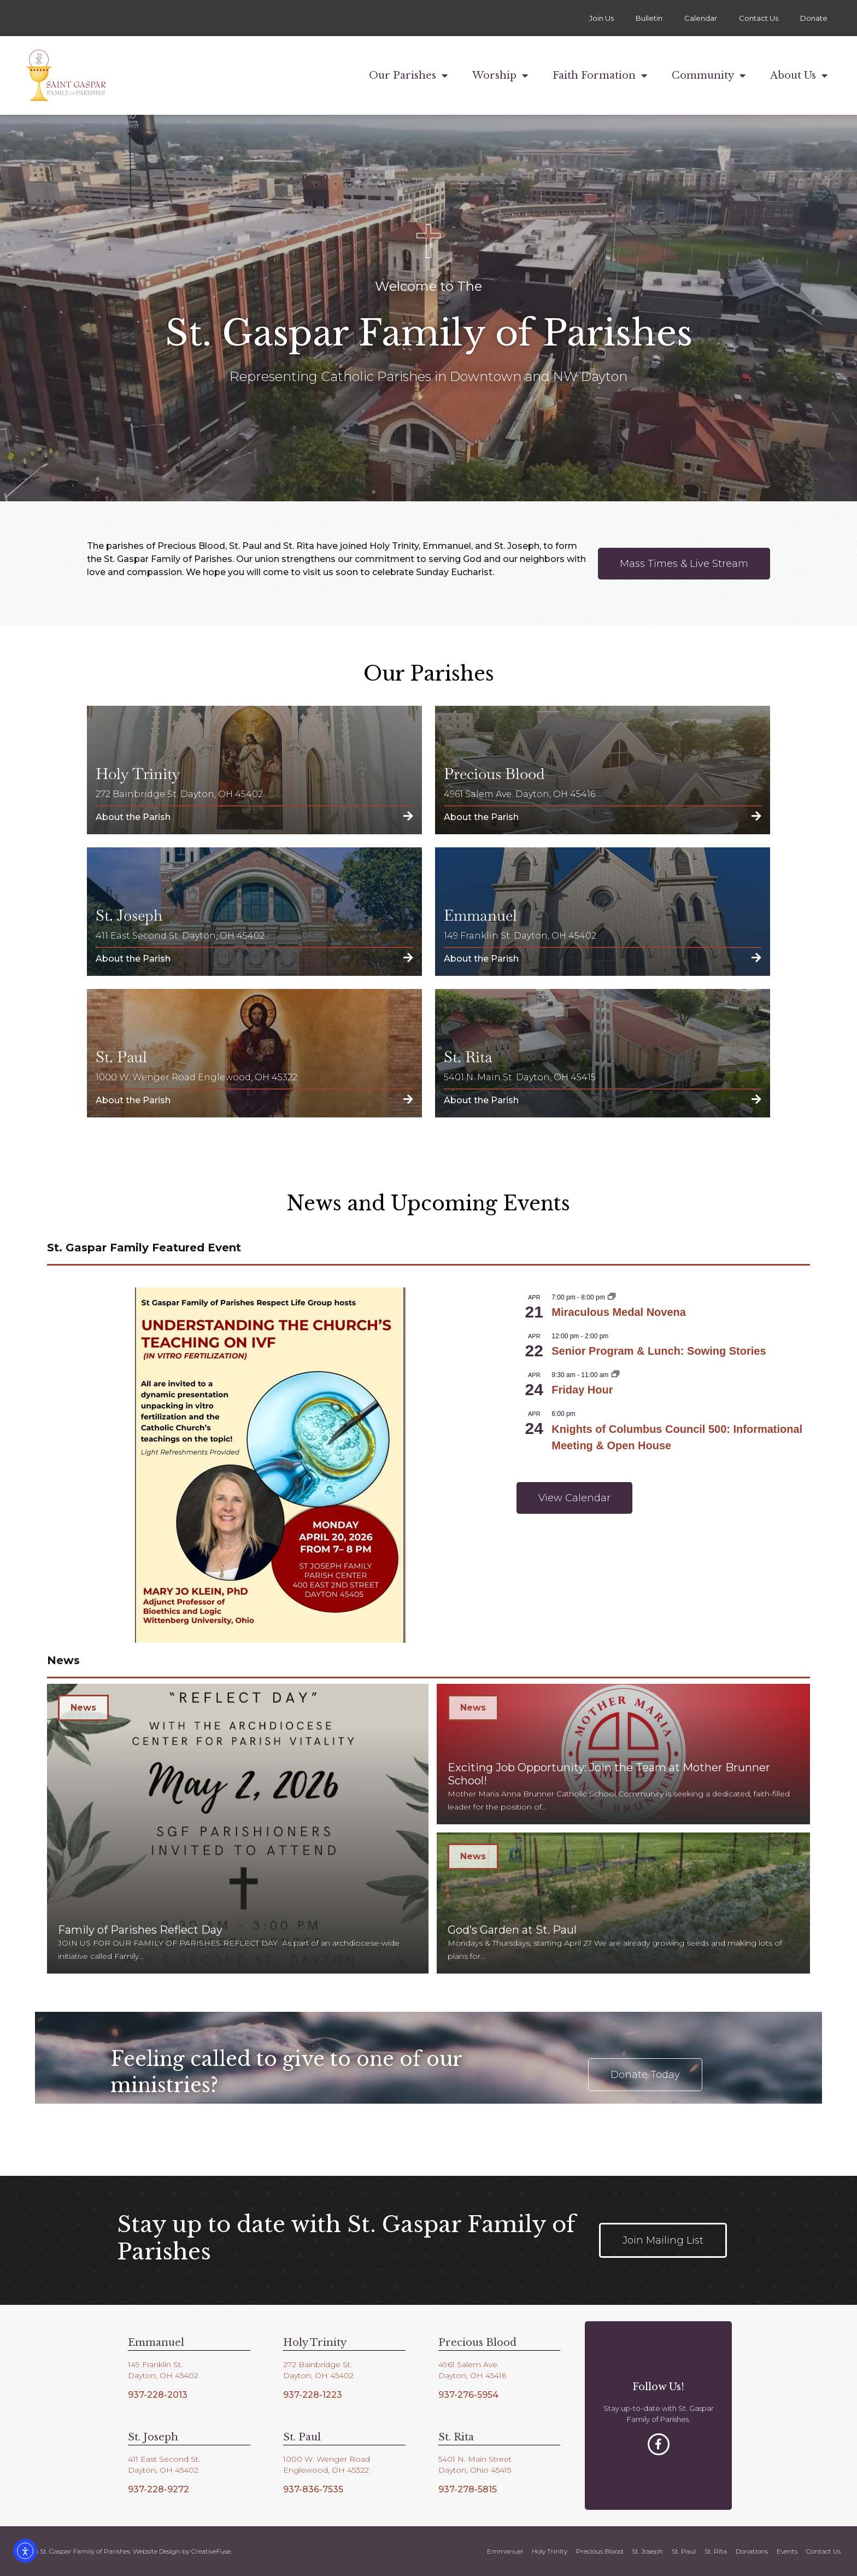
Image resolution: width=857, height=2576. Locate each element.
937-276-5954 (468, 2395)
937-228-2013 (157, 2395)
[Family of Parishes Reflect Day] (237, 1829)
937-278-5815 (467, 2489)
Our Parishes (408, 75)
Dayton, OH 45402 (163, 2375)
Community (709, 75)
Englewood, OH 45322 (326, 2470)
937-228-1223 (312, 2395)
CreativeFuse (211, 2551)
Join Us (601, 18)
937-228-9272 (158, 2489)
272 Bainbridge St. (317, 2364)
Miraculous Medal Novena (618, 1312)
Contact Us (758, 18)
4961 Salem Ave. (468, 2364)
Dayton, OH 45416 (472, 2375)
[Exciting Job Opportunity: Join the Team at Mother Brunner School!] (623, 1754)
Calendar (700, 18)
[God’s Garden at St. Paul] (623, 1903)
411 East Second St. (164, 2459)
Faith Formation (600, 75)
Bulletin (649, 18)
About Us (798, 75)
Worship (500, 75)
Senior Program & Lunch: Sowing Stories (658, 1351)
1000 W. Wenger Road (326, 2459)
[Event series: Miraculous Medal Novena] (611, 1297)
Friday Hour (582, 1390)
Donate (813, 18)
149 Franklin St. (155, 2364)
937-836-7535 (313, 2489)
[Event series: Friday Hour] (615, 1375)
